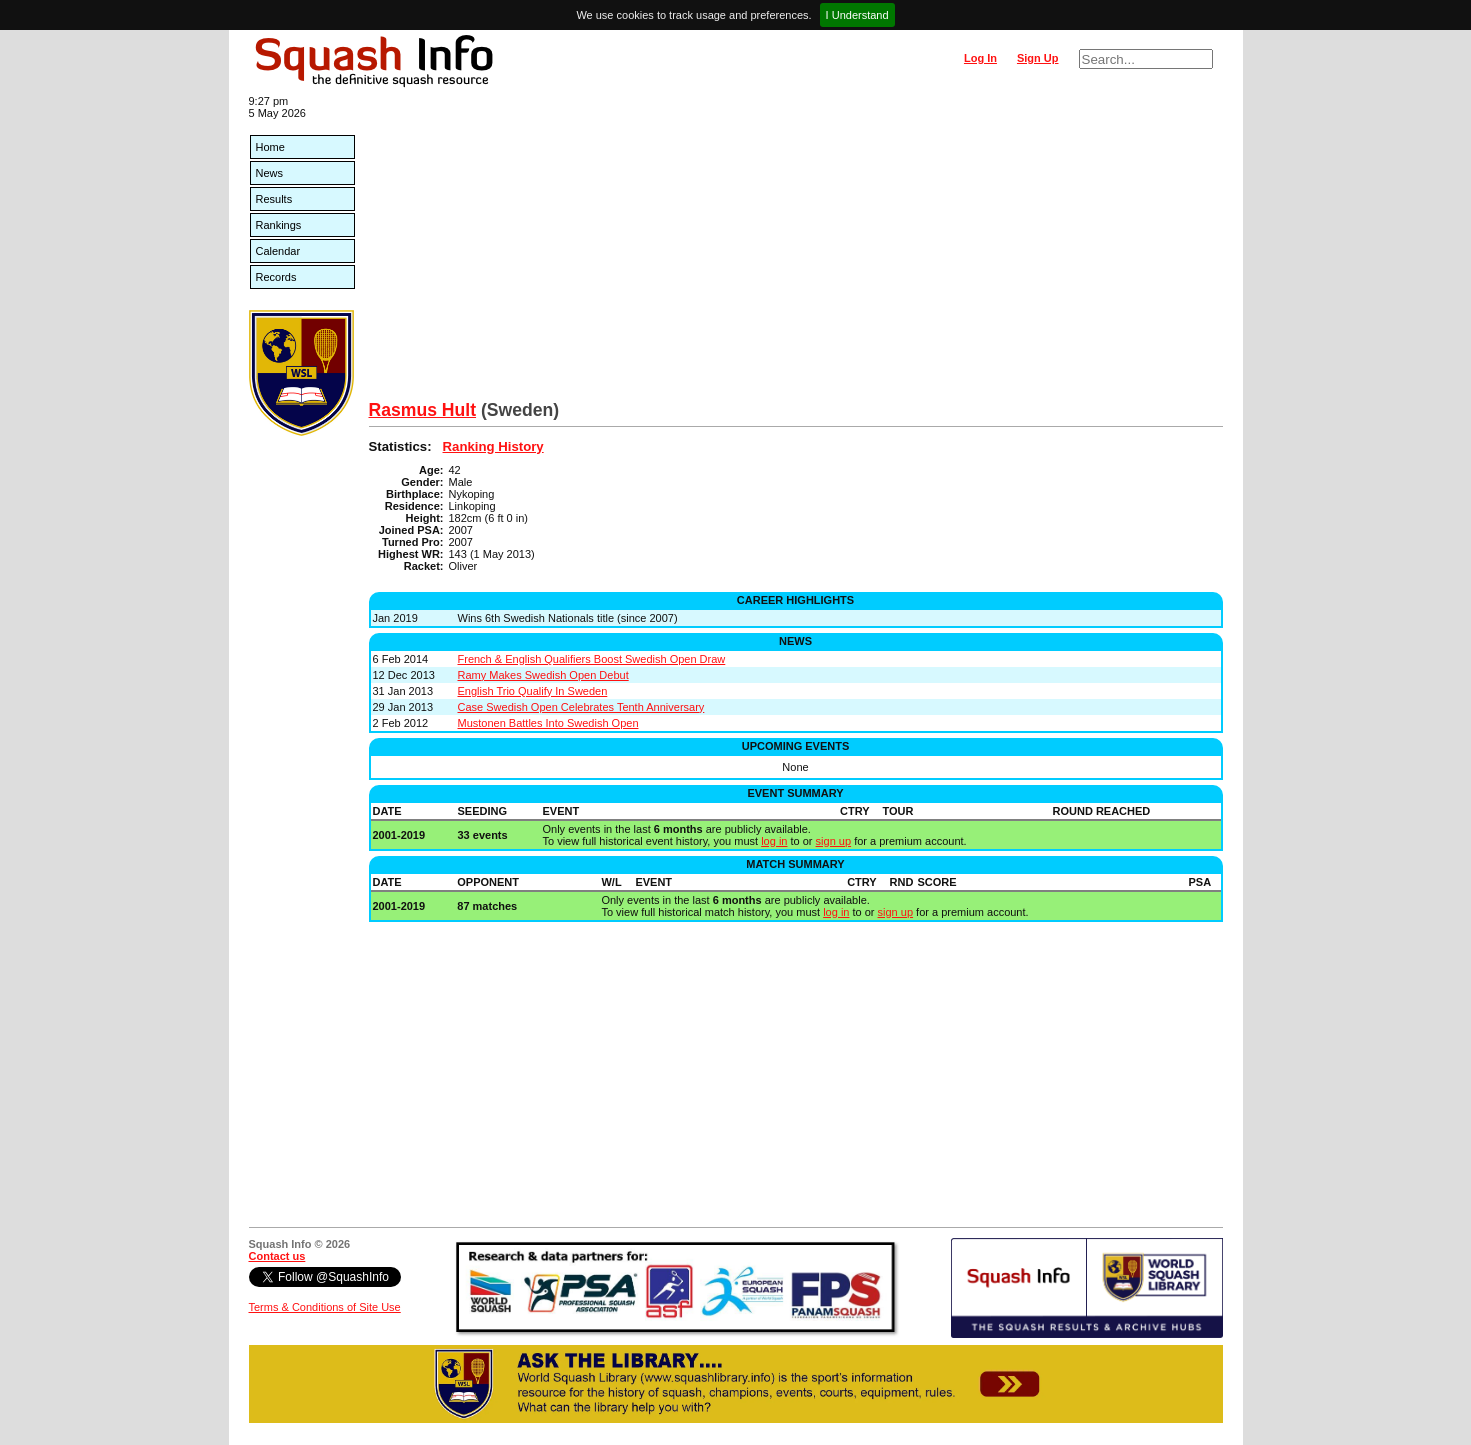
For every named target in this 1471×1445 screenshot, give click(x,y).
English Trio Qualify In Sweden (533, 691)
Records (276, 277)
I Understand (857, 15)
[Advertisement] (796, 250)
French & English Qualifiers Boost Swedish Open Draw (592, 659)
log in (774, 841)
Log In (980, 58)
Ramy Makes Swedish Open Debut (543, 675)
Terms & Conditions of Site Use (325, 1307)
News (270, 173)
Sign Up (1038, 58)
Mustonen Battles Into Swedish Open (548, 723)
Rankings (279, 225)
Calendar (278, 251)
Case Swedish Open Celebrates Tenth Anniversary (581, 707)
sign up (833, 841)
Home (270, 147)
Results (274, 199)
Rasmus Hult (423, 410)
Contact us (277, 1256)
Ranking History (493, 446)
